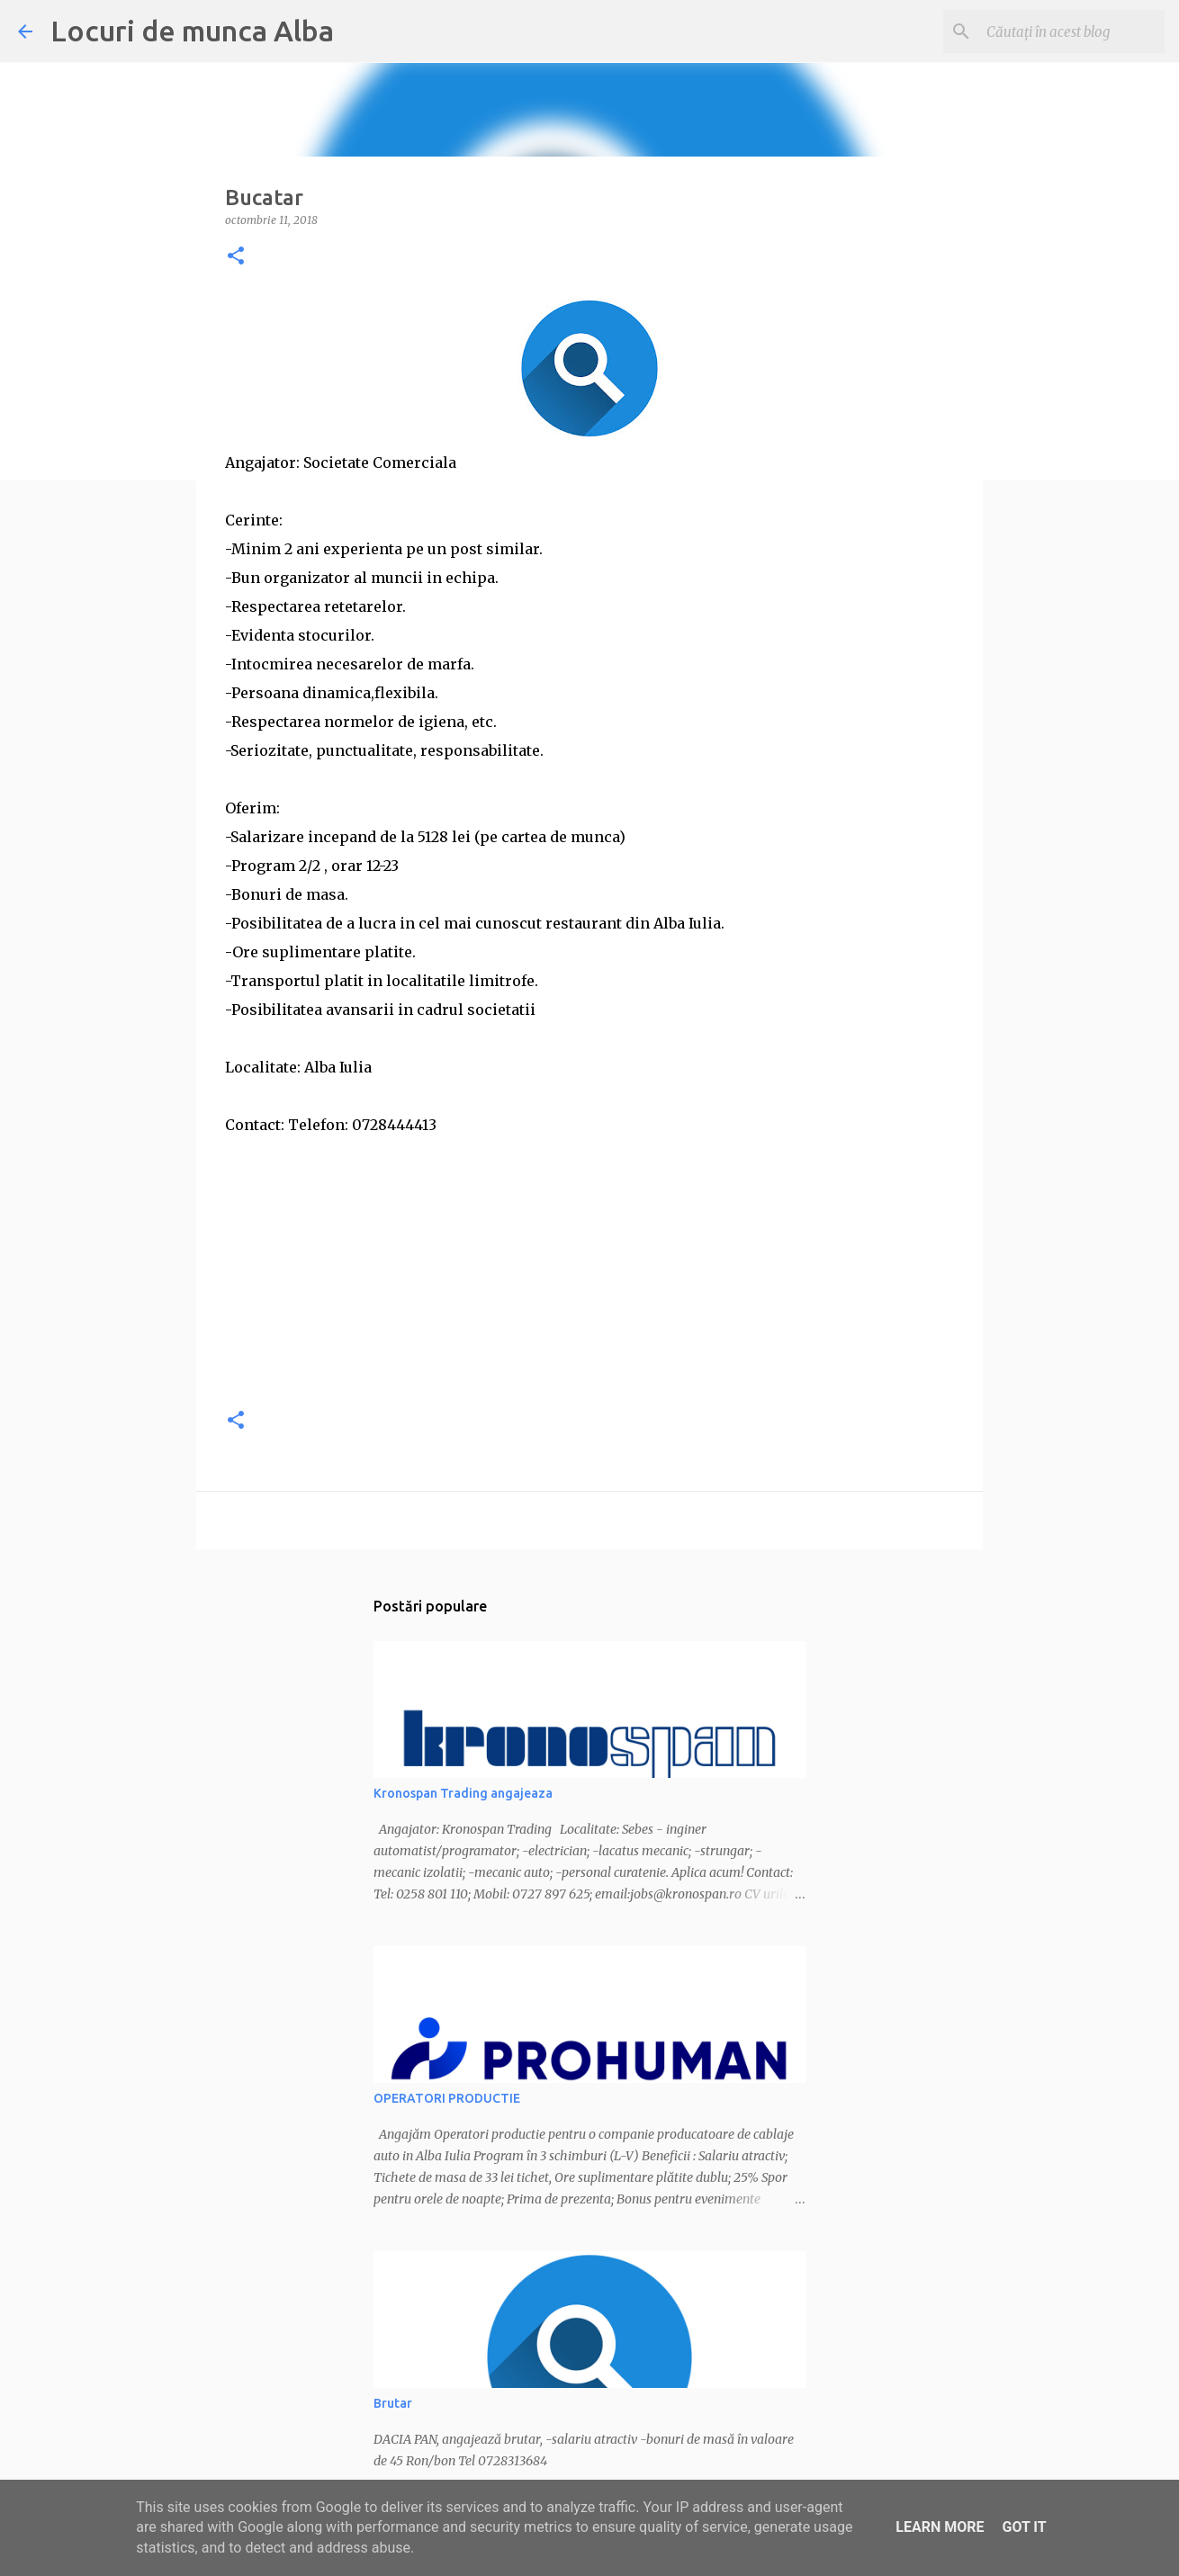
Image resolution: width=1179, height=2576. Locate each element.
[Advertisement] (589, 1265)
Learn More (940, 2527)
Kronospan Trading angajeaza (463, 1793)
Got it (1024, 2527)
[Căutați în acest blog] (1070, 31)
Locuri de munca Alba (192, 30)
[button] (236, 257)
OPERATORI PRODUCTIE (447, 2098)
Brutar (393, 2403)
